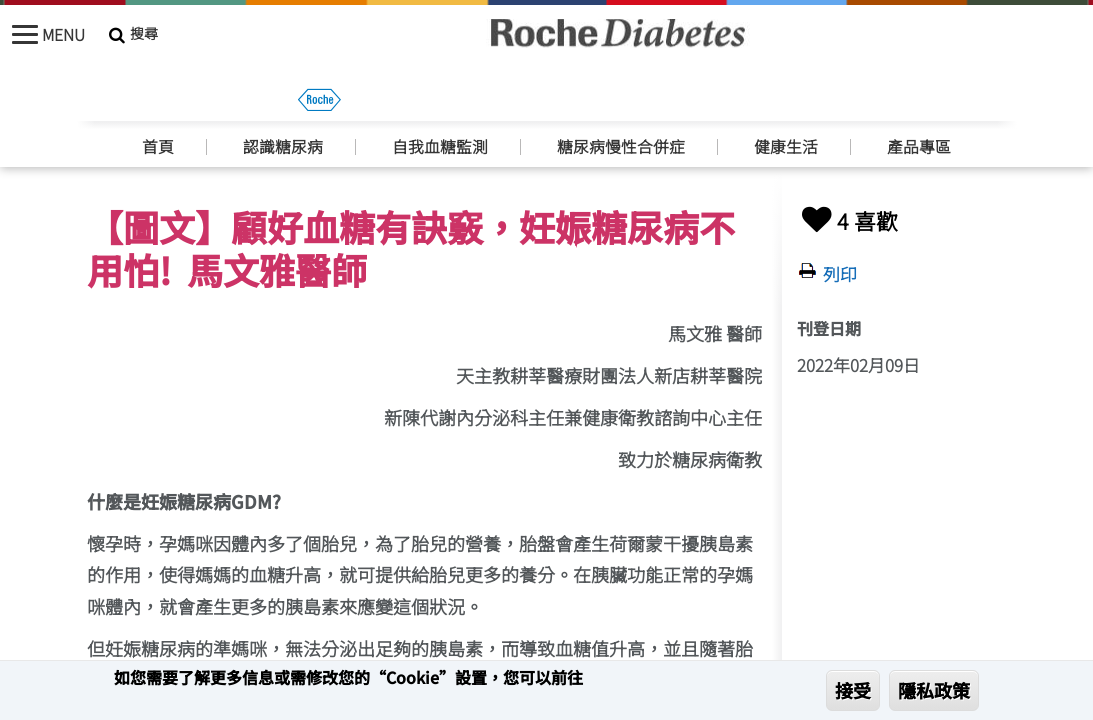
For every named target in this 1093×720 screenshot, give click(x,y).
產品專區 (919, 103)
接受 (853, 690)
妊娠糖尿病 (185, 146)
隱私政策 (934, 690)
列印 (840, 274)
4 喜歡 (847, 220)
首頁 (158, 103)
